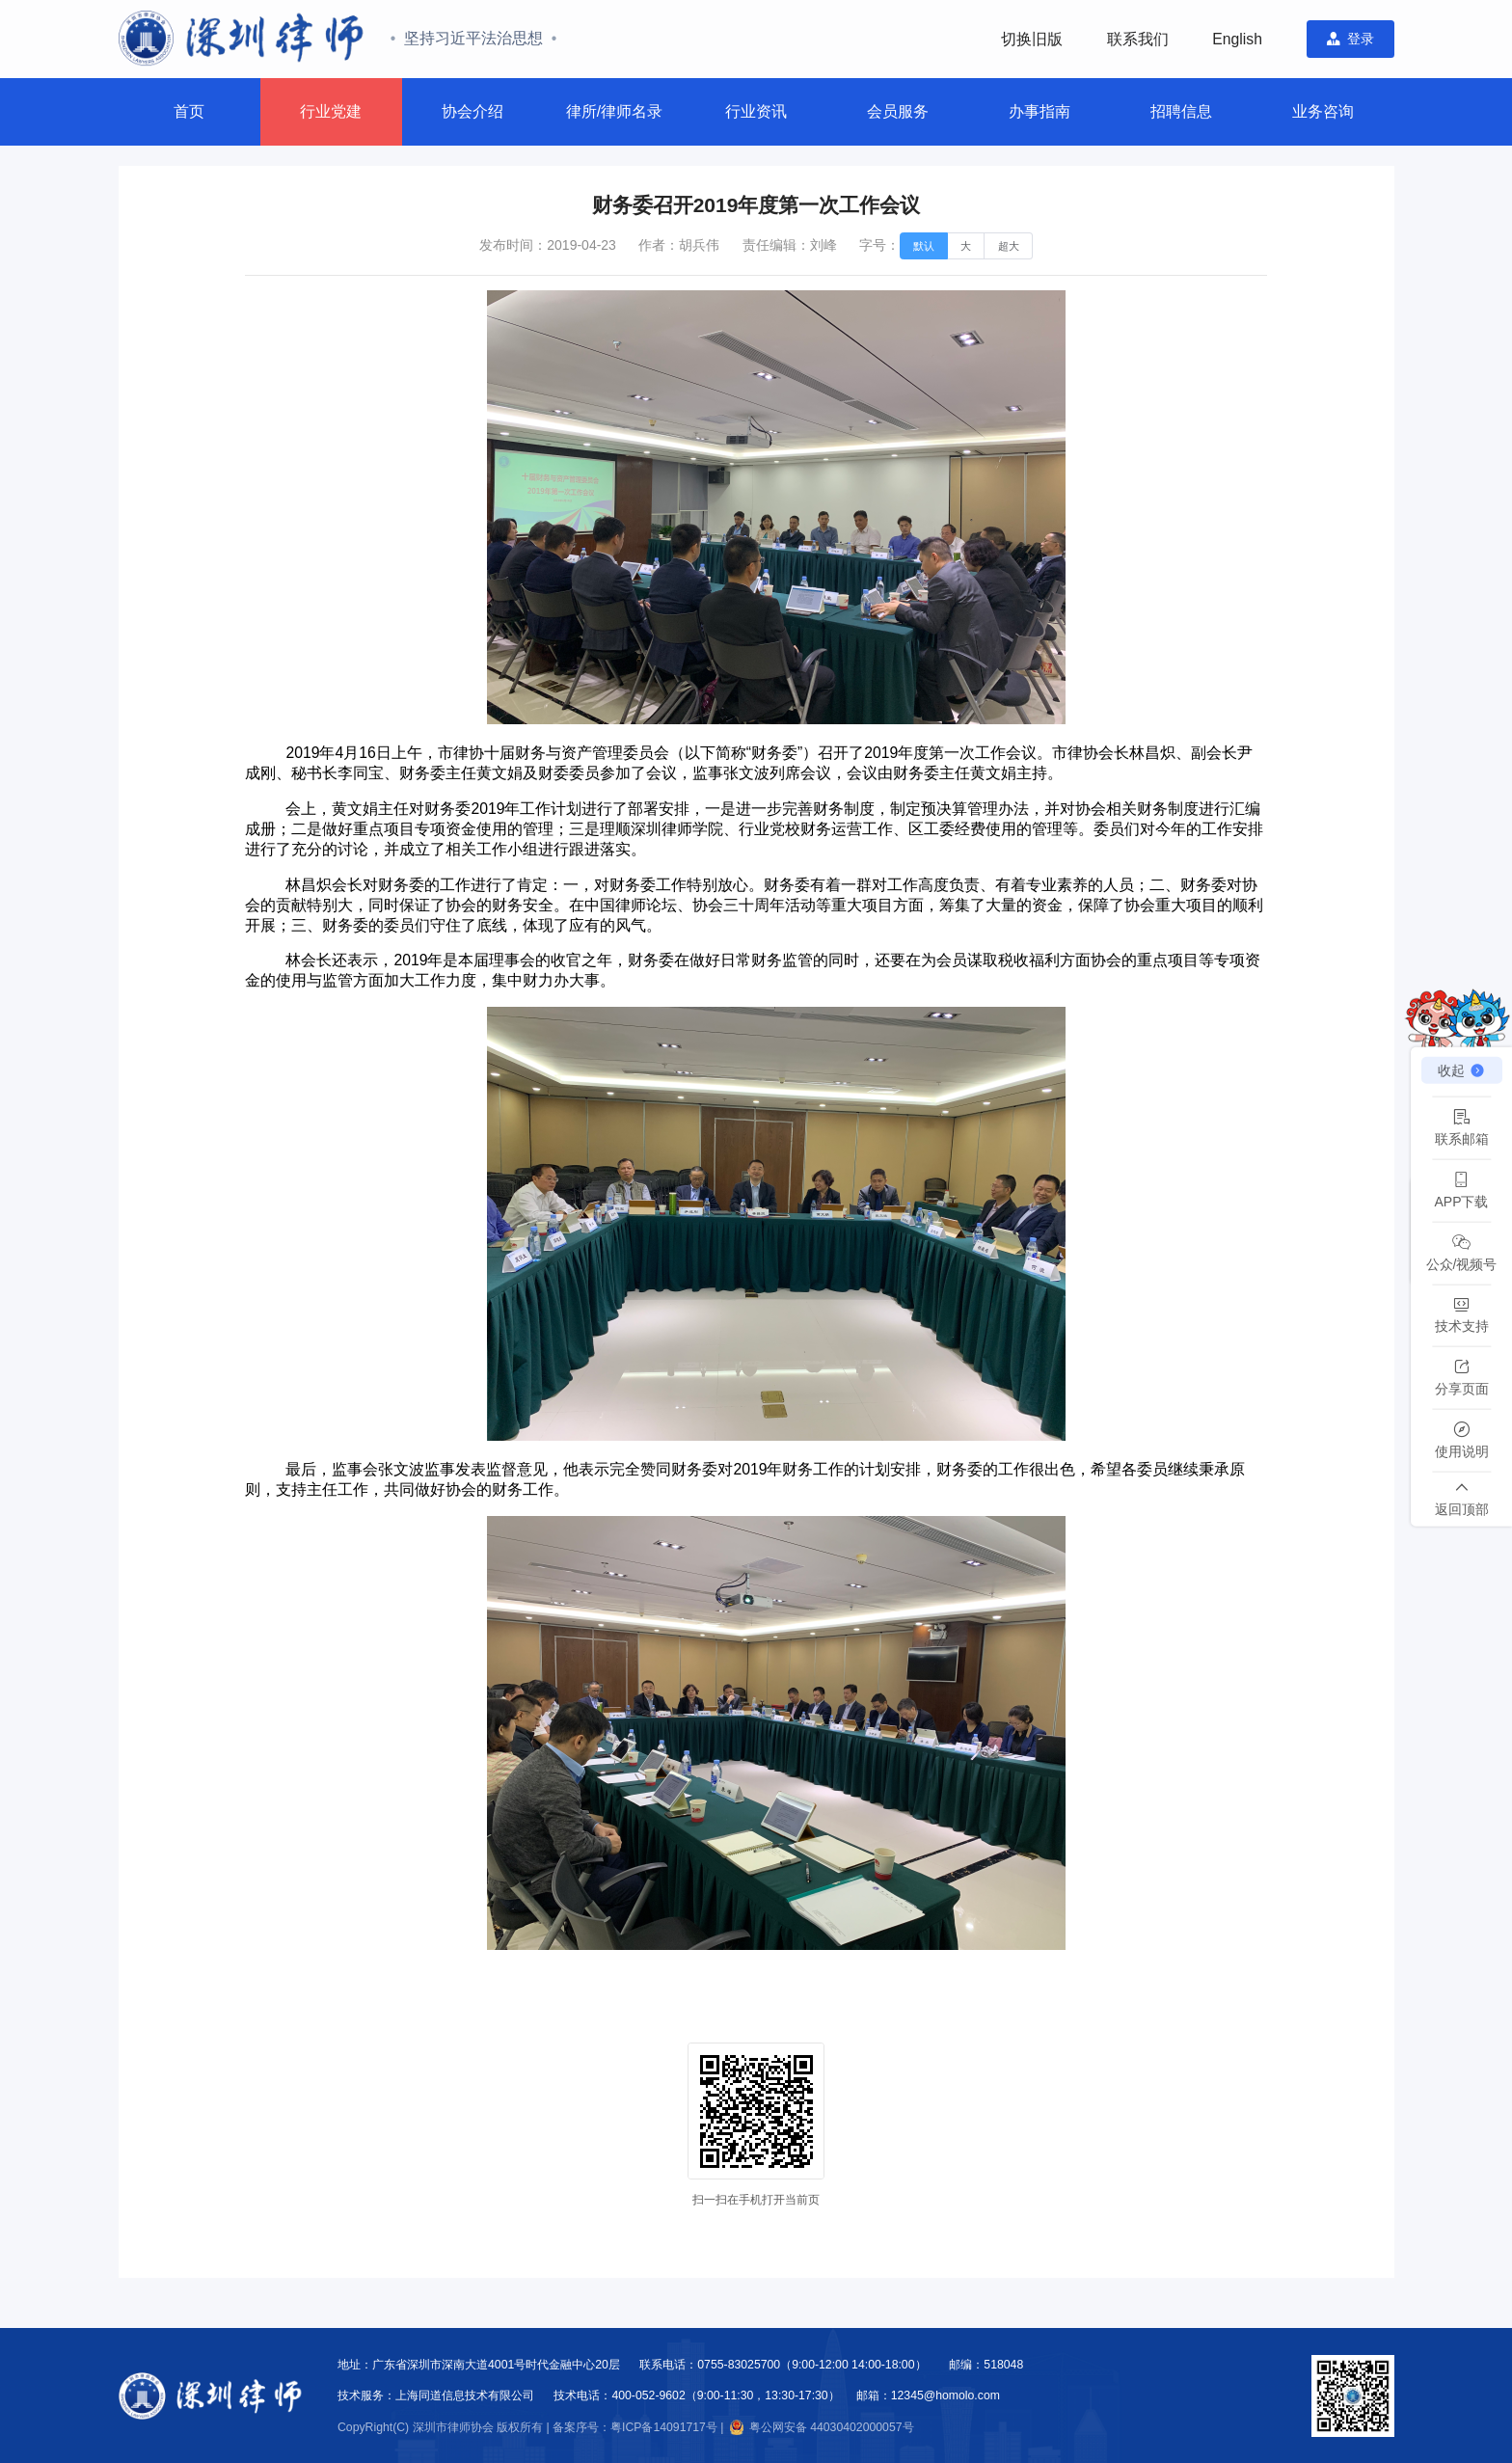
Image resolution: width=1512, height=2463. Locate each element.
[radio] (924, 245)
